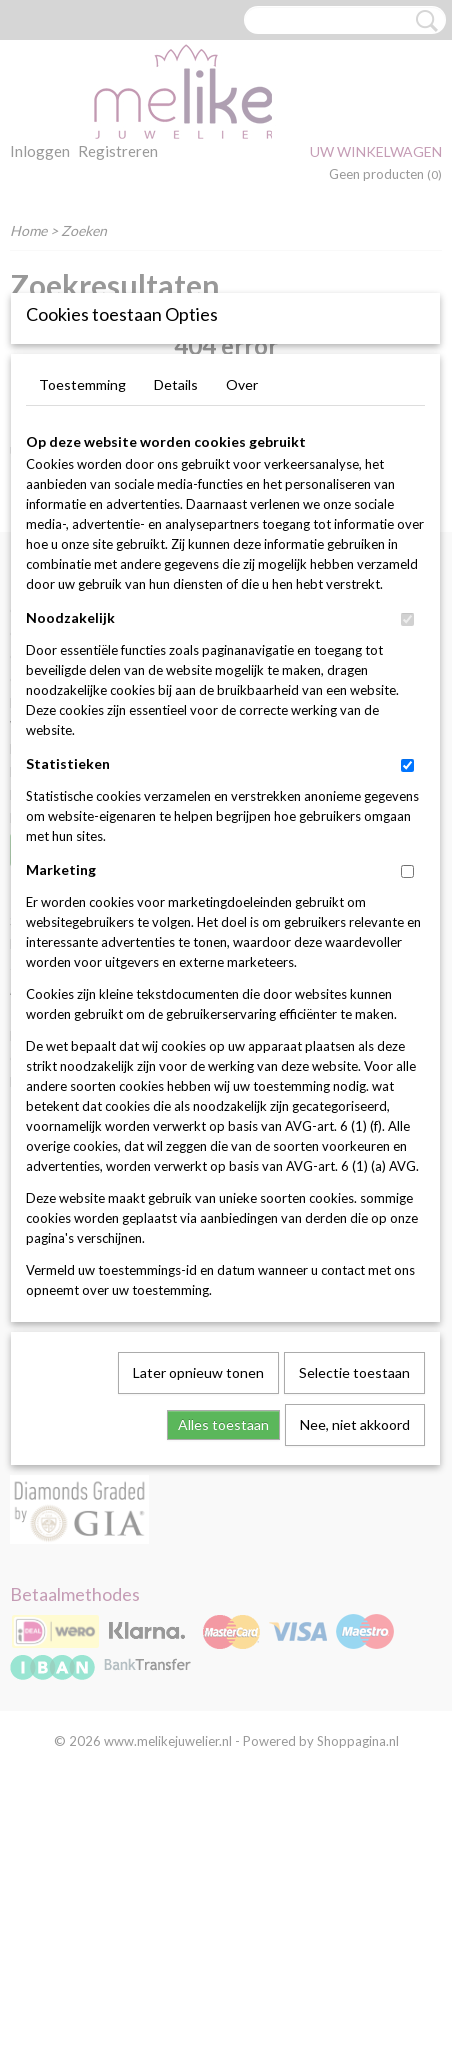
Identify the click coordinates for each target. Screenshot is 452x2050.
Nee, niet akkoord (355, 1665)
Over (242, 625)
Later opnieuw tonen (198, 1613)
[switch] (407, 860)
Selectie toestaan (354, 1613)
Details (176, 625)
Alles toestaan (223, 1665)
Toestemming (82, 625)
